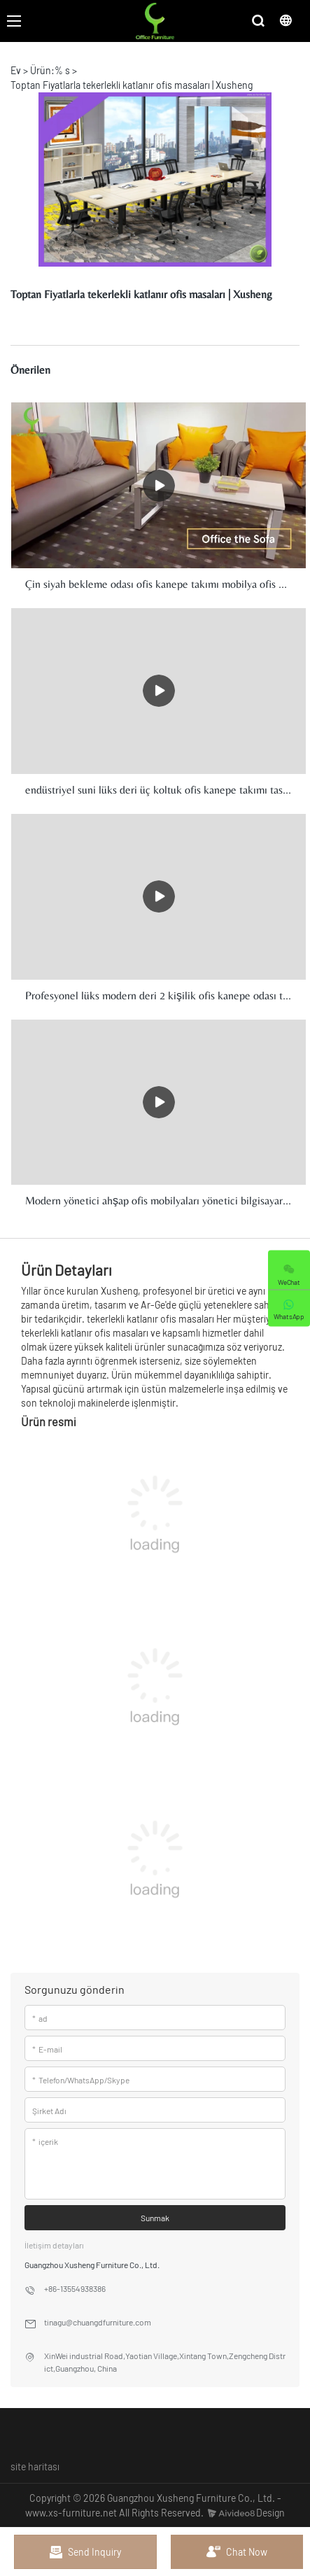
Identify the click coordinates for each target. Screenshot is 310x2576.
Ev (15, 70)
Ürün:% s (50, 70)
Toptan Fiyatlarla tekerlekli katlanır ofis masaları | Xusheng (131, 85)
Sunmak (155, 2218)
